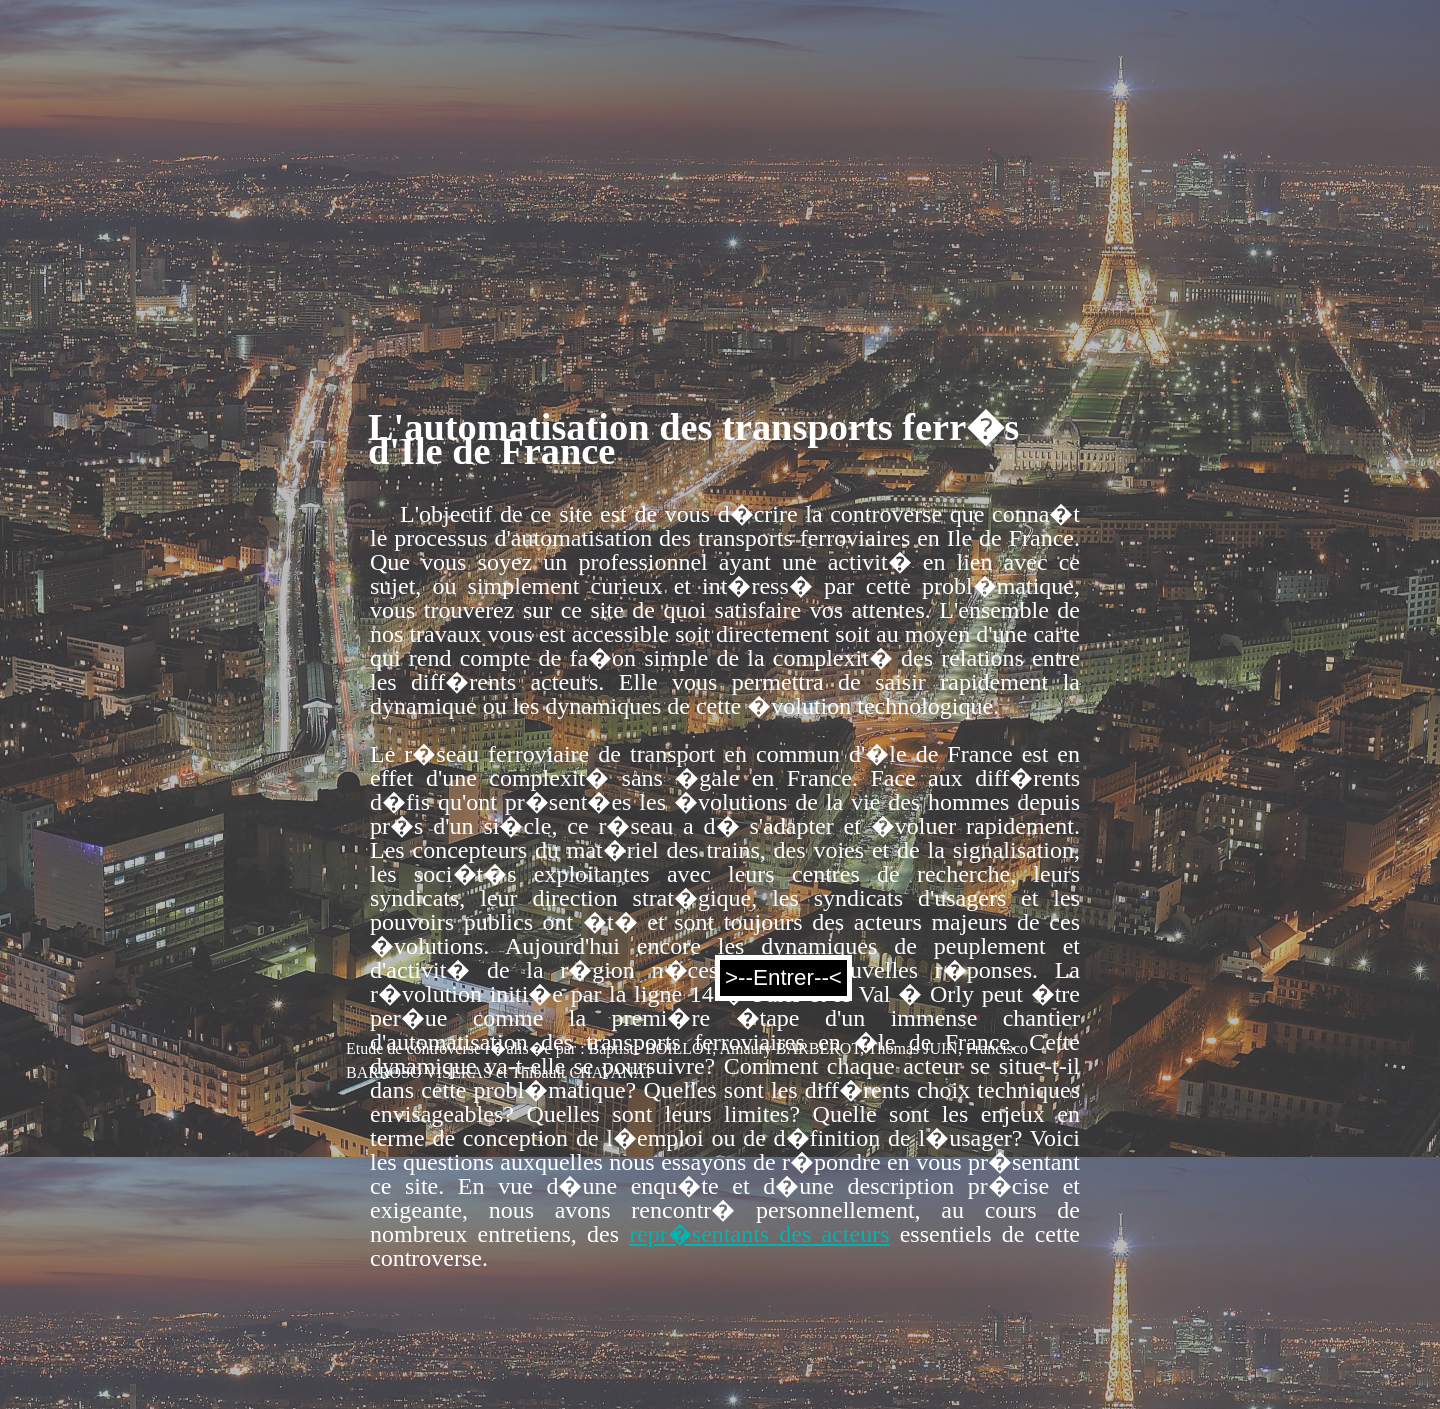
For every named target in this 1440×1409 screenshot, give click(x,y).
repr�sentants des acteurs (759, 1234)
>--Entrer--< (783, 977)
